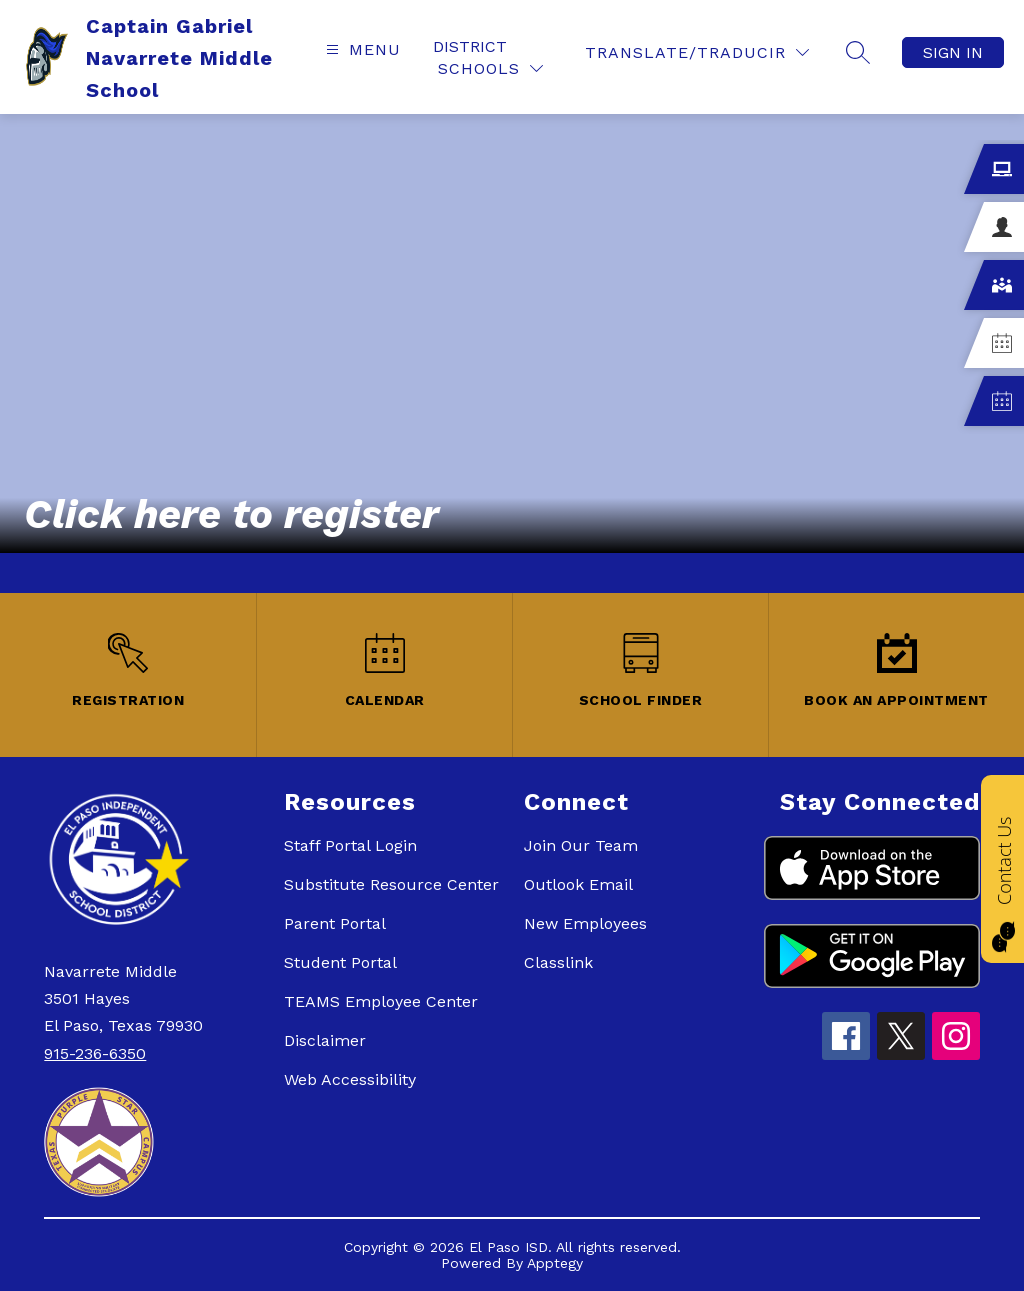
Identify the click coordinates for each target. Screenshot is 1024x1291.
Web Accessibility (350, 1079)
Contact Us (1004, 860)
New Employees (585, 923)
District (470, 46)
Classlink (558, 962)
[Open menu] (361, 49)
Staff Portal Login (350, 845)
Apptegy (555, 1263)
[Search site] (858, 52)
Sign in (953, 52)
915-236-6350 (95, 1053)
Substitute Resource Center (391, 884)
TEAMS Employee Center (381, 1001)
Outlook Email (578, 884)
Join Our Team (581, 845)
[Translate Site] (697, 52)
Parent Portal (335, 923)
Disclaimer (325, 1040)
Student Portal (340, 962)
